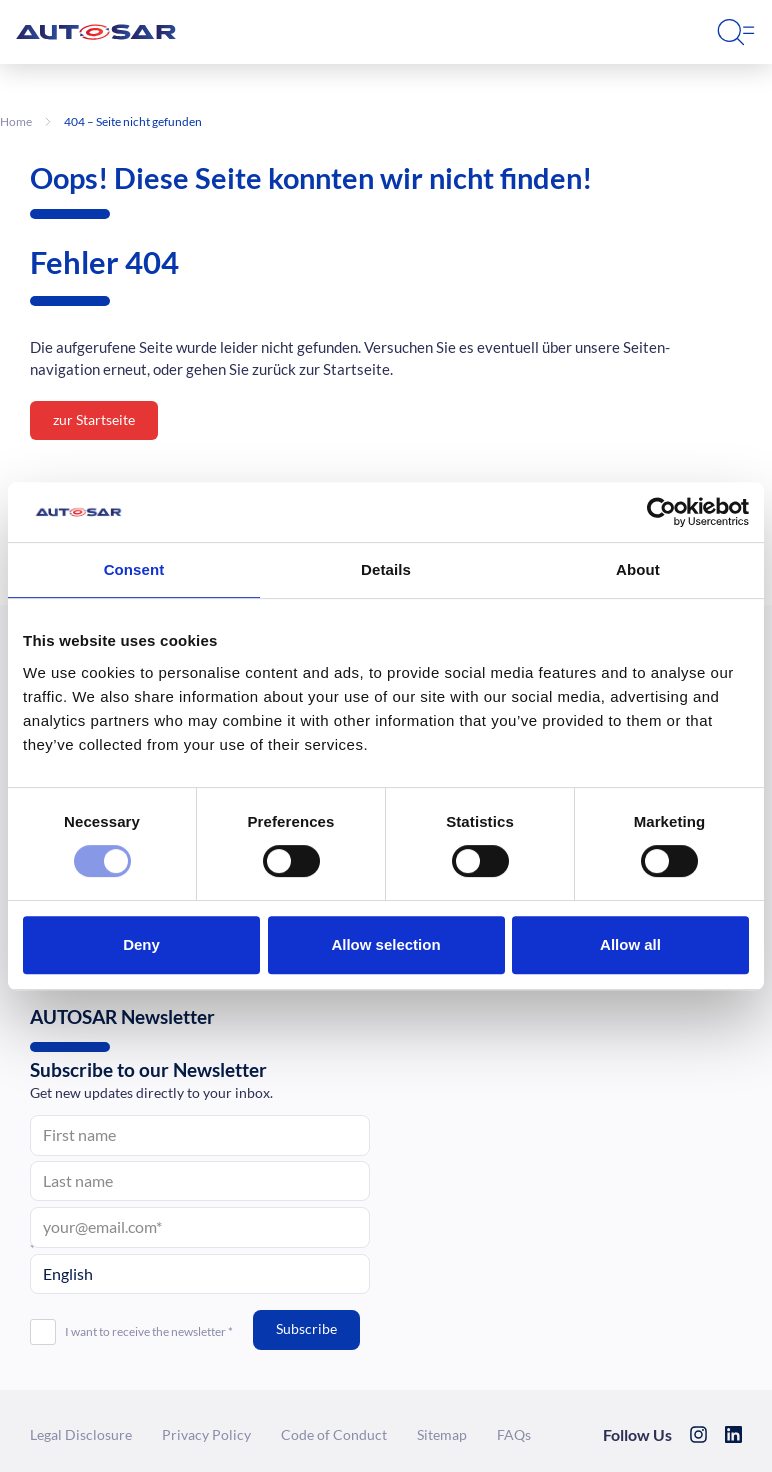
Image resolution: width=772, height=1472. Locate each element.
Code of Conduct (334, 1434)
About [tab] (638, 569)
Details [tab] (386, 569)
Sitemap (442, 1434)
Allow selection (385, 944)
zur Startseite (94, 419)
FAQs (514, 1434)
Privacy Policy (206, 1434)
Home (16, 121)
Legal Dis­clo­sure (81, 1434)
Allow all (630, 944)
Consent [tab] (134, 569)
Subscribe (306, 1328)
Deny (141, 944)
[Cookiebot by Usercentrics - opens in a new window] (661, 512)
